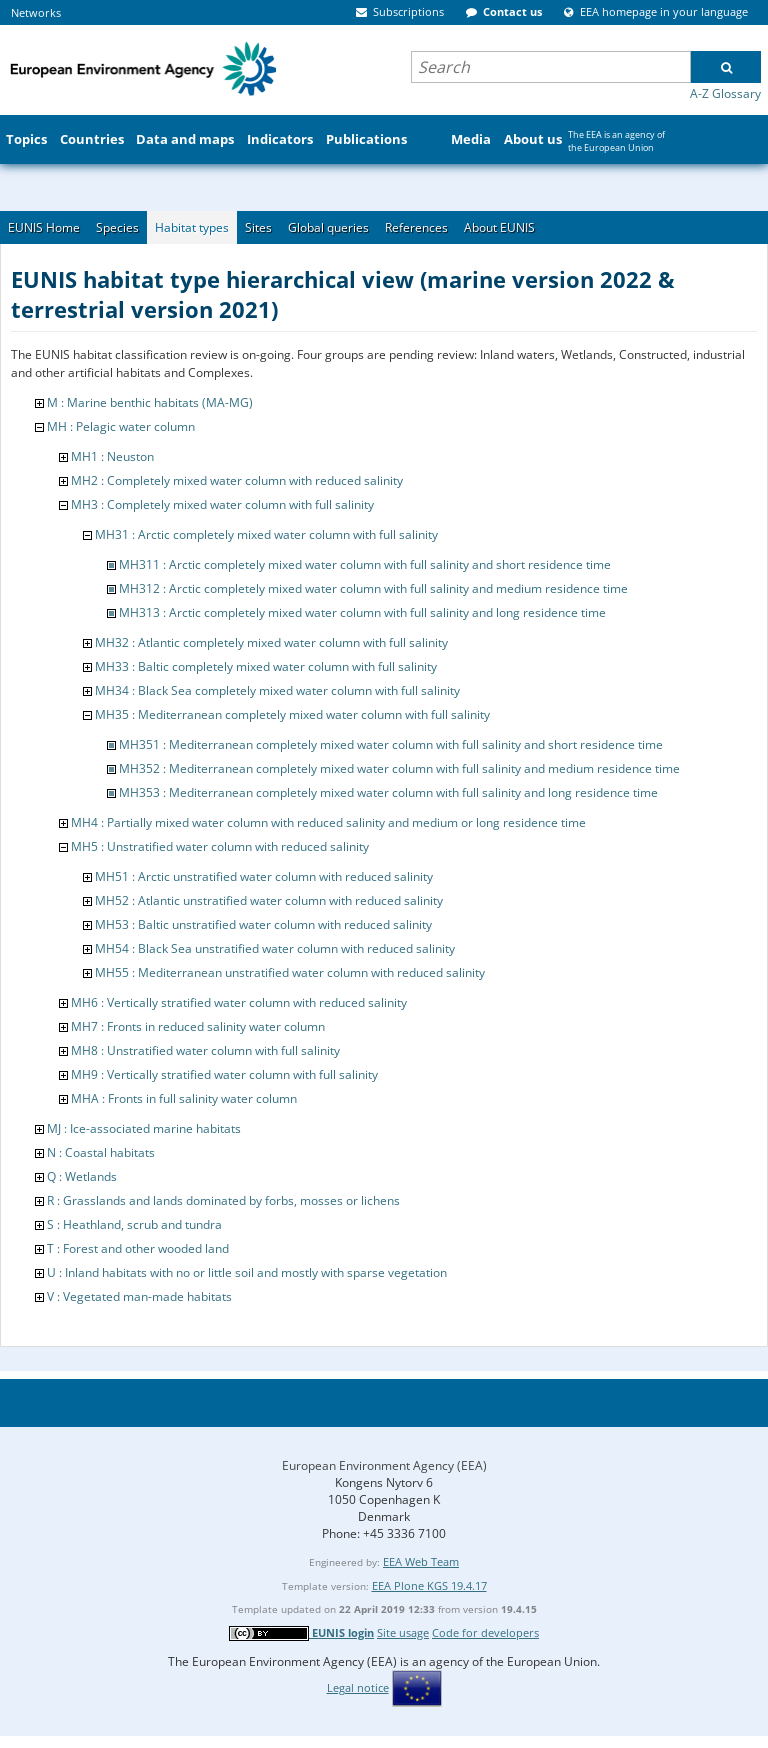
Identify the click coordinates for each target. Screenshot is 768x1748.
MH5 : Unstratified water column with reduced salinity (220, 846)
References (416, 227)
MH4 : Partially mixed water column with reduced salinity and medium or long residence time (328, 822)
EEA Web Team (421, 1561)
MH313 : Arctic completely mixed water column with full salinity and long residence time (362, 612)
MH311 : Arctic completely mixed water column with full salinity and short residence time (365, 564)
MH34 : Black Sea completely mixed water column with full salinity (277, 690)
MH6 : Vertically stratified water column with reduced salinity (239, 1002)
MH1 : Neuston (112, 456)
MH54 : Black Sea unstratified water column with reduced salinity (275, 948)
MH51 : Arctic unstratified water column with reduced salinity (264, 876)
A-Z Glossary (725, 93)
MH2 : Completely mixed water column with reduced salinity (237, 480)
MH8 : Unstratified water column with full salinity (205, 1050)
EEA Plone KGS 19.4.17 (429, 1585)
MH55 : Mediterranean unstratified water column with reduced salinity (290, 972)
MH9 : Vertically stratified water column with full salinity (224, 1074)
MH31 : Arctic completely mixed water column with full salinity (266, 534)
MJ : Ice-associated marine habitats (144, 1128)
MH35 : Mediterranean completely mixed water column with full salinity (292, 714)
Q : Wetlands (82, 1176)
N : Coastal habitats (101, 1152)
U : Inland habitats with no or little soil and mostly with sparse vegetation (247, 1272)
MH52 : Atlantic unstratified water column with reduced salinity (269, 900)
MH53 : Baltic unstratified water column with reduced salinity (263, 924)
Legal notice (358, 1687)
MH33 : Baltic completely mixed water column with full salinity (266, 666)
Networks (36, 12)
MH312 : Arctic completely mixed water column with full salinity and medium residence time (373, 588)
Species (117, 227)
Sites (258, 227)
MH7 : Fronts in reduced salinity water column (198, 1026)
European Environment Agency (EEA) (384, 1465)
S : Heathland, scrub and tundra (134, 1224)
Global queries (328, 227)
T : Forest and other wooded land (138, 1248)
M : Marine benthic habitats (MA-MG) (150, 402)
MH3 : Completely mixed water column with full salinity (222, 504)
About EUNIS (499, 227)
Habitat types (192, 227)
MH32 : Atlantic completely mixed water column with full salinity (271, 642)
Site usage (403, 1632)
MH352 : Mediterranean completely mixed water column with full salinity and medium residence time (399, 768)
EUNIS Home (44, 227)
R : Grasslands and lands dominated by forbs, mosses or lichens (223, 1200)
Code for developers (485, 1632)
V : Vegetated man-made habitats (139, 1296)
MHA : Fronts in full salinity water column (184, 1098)
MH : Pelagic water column (121, 426)
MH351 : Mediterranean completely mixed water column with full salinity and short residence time (391, 744)
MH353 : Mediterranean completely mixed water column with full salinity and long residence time (388, 792)
